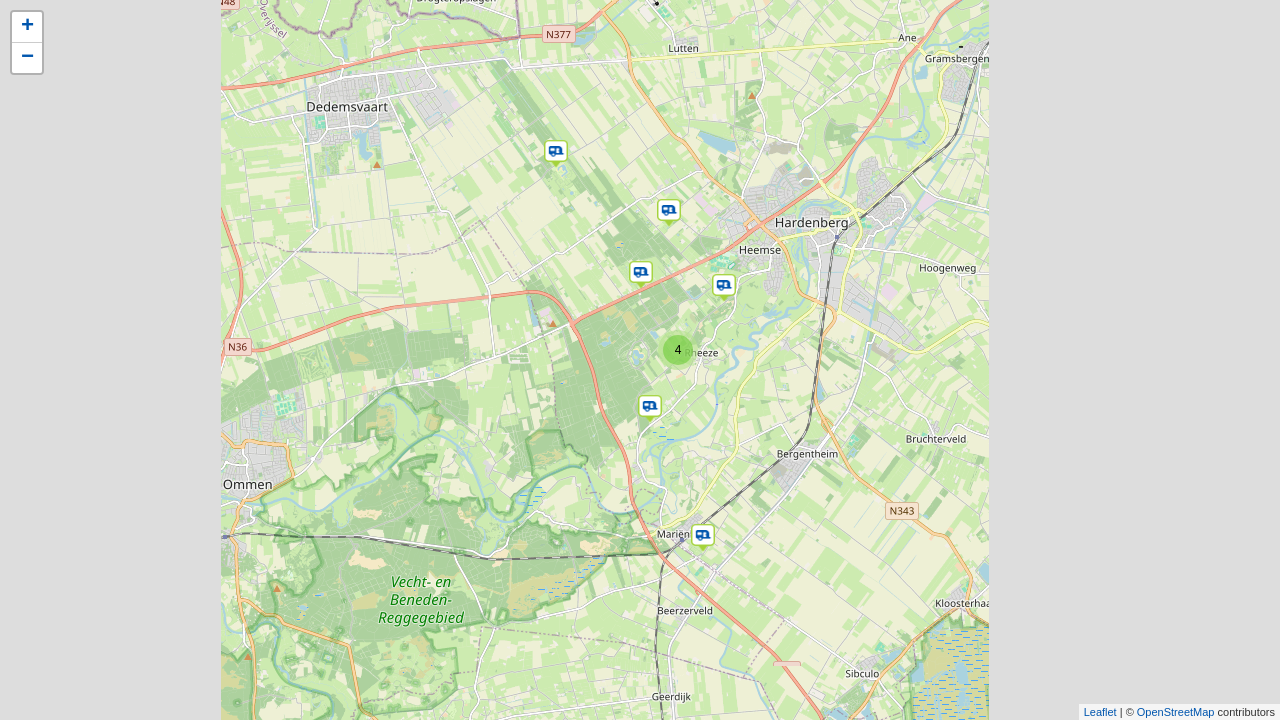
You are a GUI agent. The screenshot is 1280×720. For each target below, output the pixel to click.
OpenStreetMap (1176, 712)
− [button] (27, 58)
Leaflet (1100, 712)
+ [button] (27, 27)
